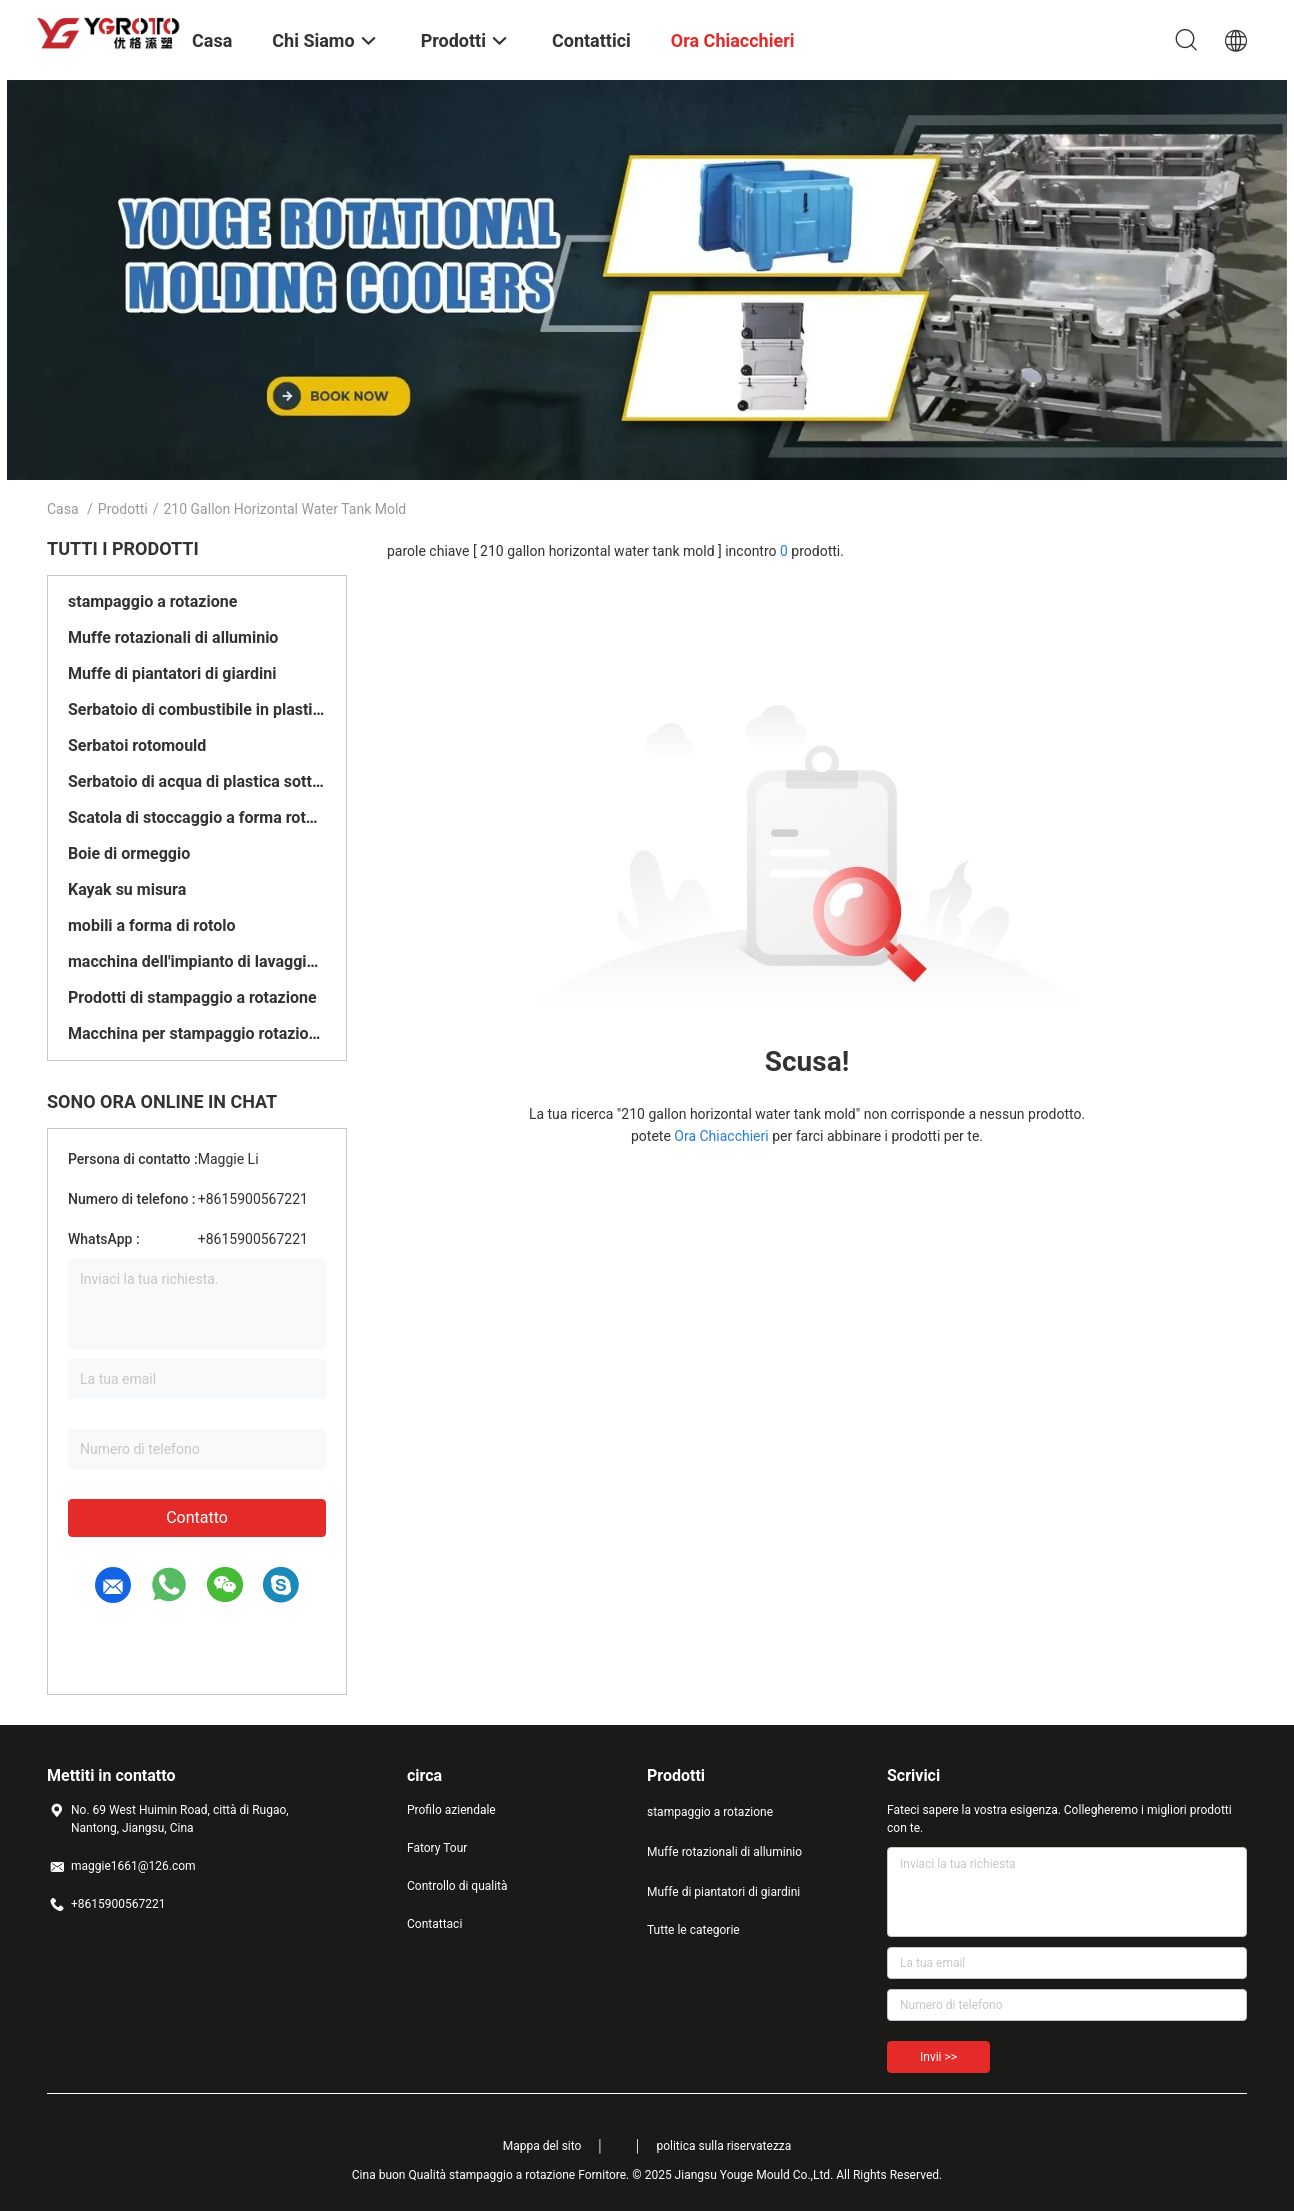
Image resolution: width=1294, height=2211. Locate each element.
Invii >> (938, 2057)
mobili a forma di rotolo (152, 925)
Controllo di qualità (457, 1886)
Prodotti (123, 509)
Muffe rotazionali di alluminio (173, 637)
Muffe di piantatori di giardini (172, 673)
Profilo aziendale (451, 1810)
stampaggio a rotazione (152, 601)
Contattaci (434, 1924)
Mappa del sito (542, 2146)
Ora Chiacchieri (721, 1136)
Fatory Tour (437, 1848)
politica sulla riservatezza (723, 2146)
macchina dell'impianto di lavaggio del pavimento (197, 961)
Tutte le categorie (693, 1930)
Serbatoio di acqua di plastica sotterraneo (197, 781)
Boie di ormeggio (129, 853)
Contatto (197, 1517)
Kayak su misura (127, 889)
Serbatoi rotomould (137, 745)
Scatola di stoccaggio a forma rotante (197, 817)
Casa (63, 509)
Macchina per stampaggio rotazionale (197, 1033)
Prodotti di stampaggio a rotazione (192, 997)
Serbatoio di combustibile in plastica (197, 709)
